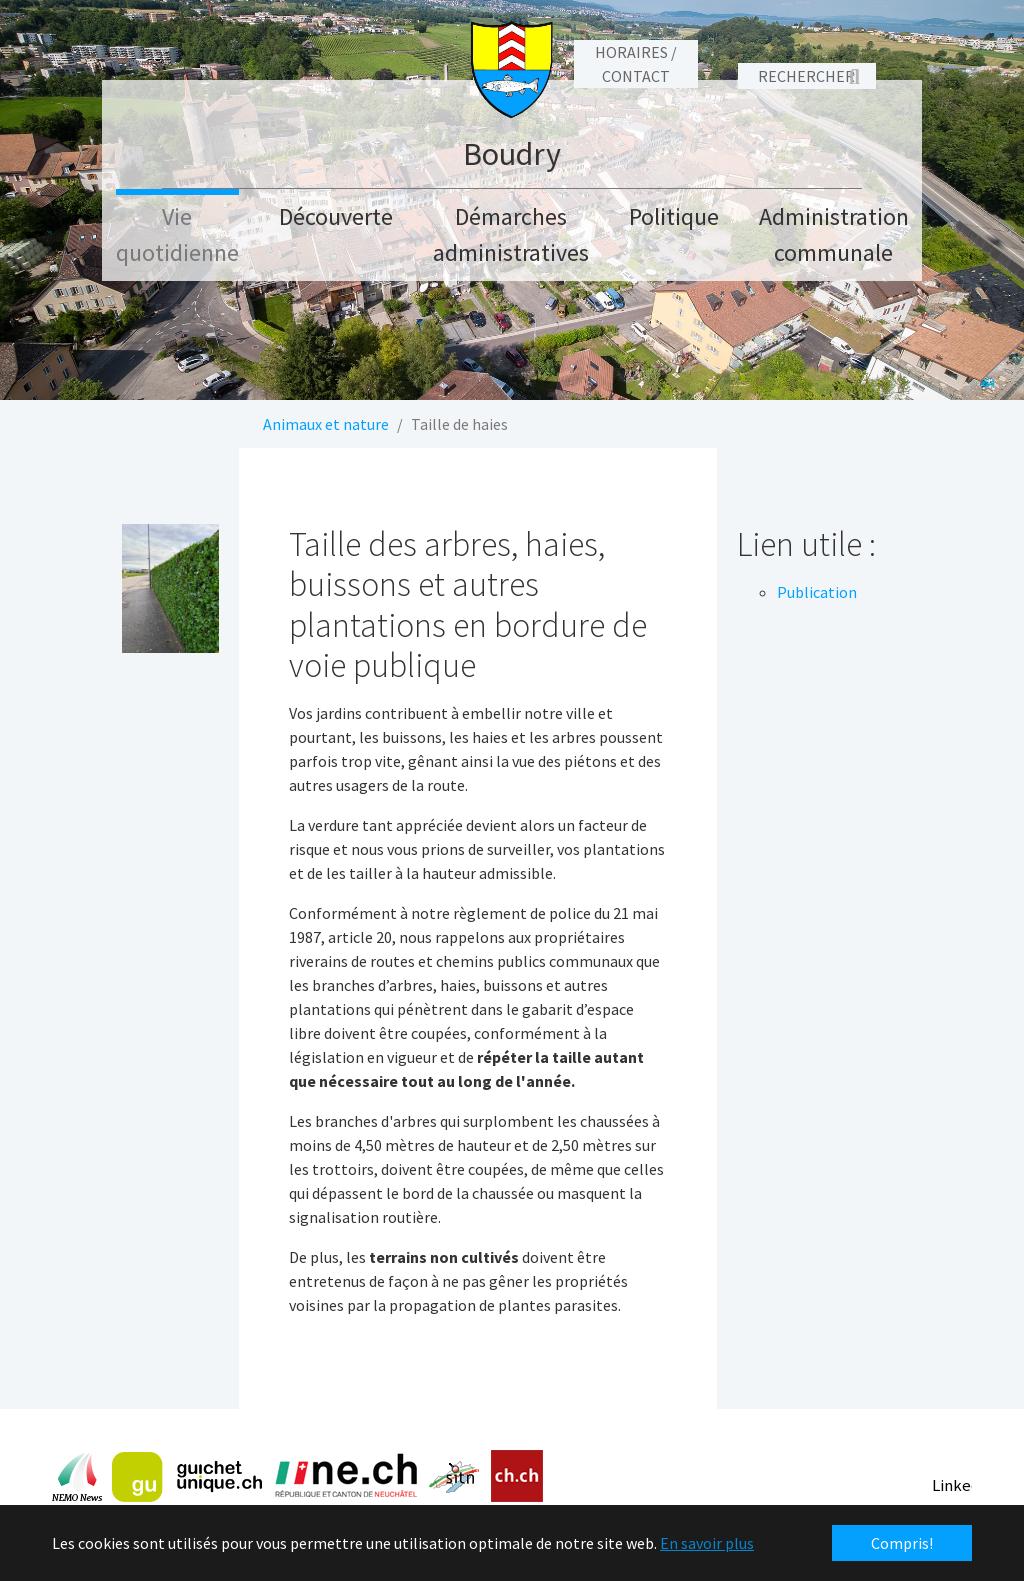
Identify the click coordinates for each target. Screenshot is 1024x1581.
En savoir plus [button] (707, 1543)
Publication (817, 592)
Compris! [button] (902, 1543)
